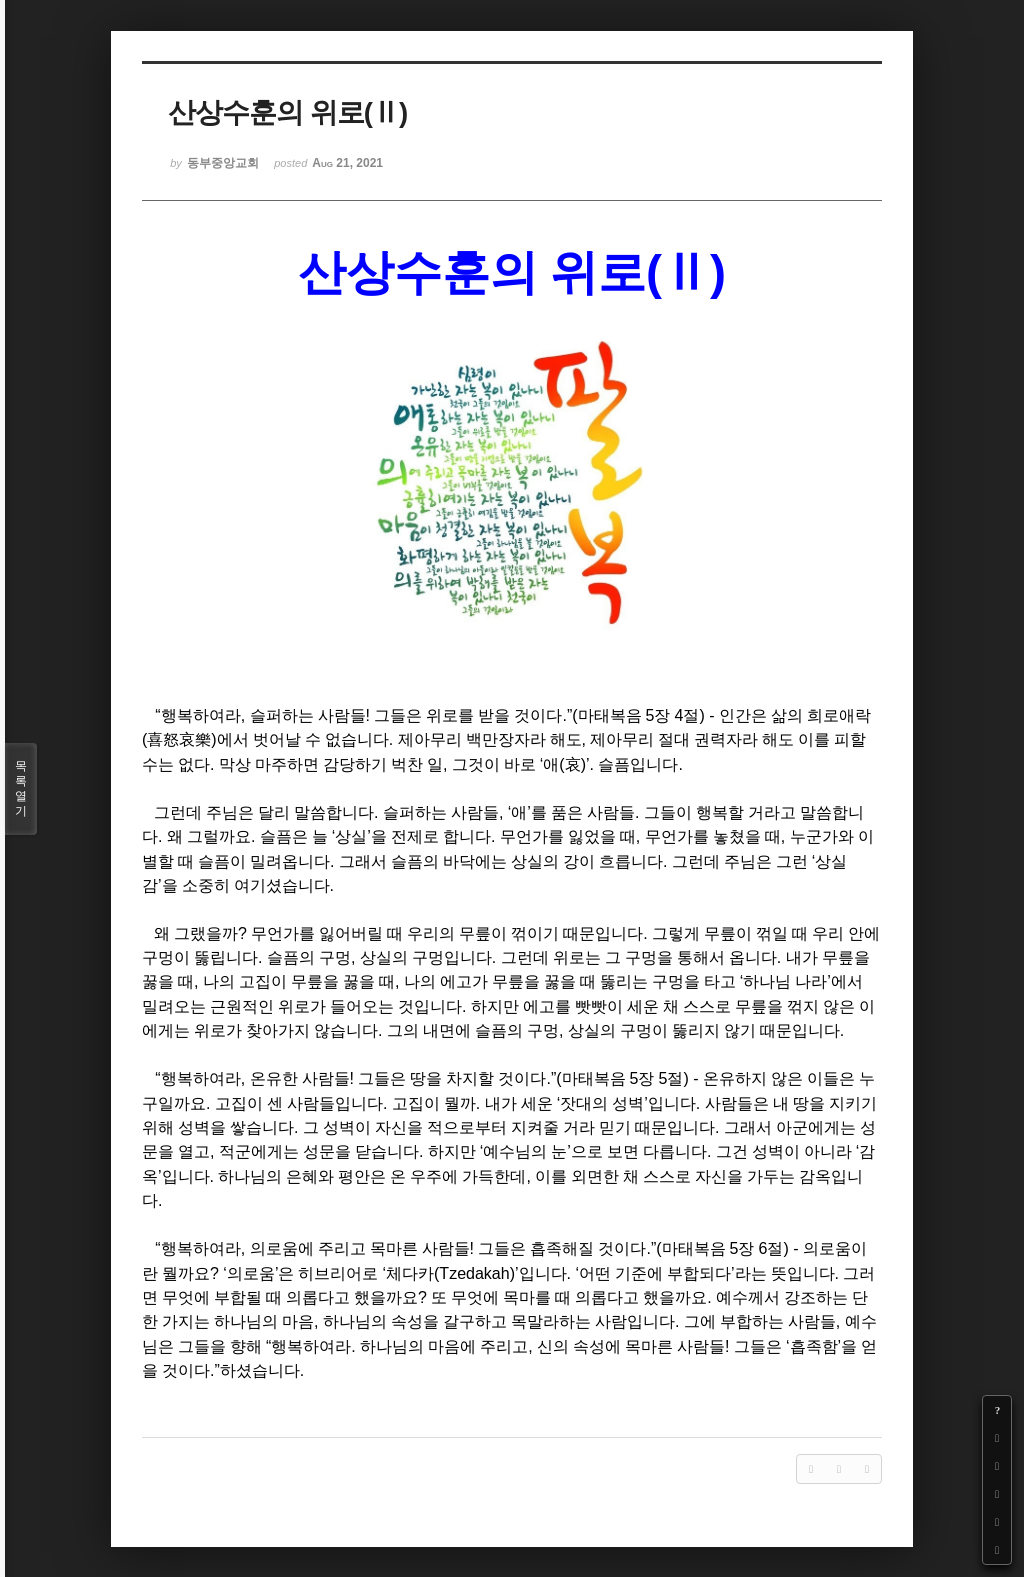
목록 (21, 789)
